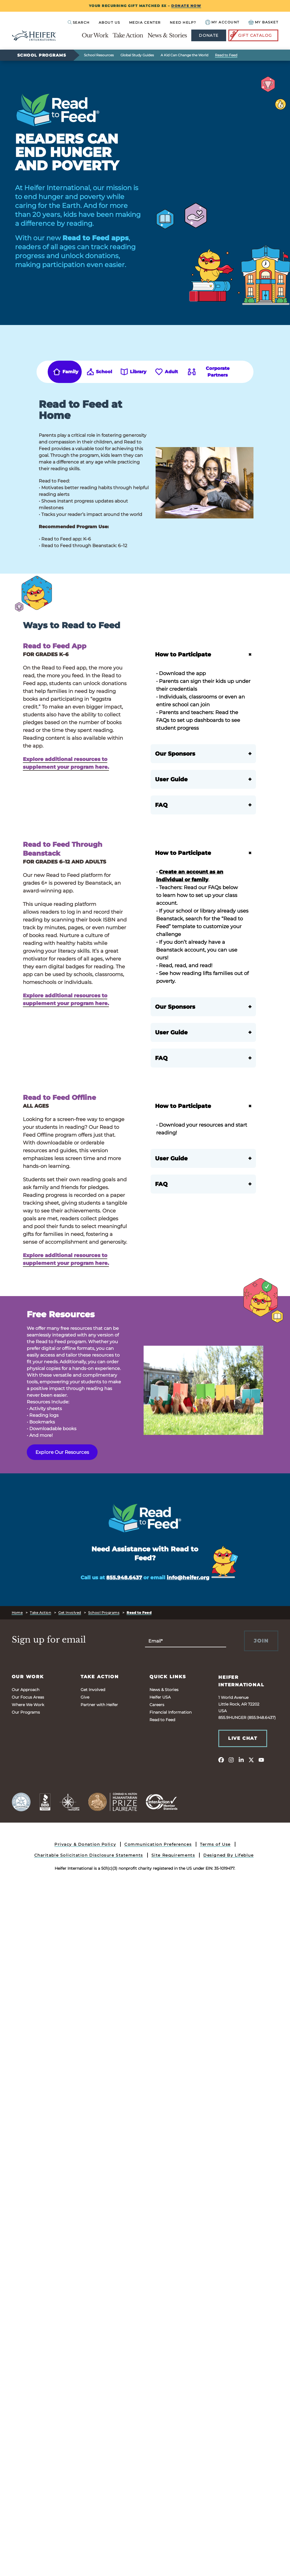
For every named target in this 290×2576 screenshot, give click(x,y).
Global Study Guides (137, 55)
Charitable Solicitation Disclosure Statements (88, 1855)
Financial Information (170, 1712)
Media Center (145, 22)
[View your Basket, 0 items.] (263, 22)
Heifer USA (160, 1697)
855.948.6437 (124, 1578)
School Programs (41, 55)
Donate (208, 35)
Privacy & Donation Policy (85, 1844)
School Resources (99, 55)
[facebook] (221, 1760)
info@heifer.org (188, 1578)
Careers (156, 1704)
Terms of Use (215, 1844)
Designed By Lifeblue (228, 1855)
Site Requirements (173, 1855)
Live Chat (242, 1738)
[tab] (64, 372)
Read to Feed (226, 55)
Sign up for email (49, 1640)
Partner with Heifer (99, 1704)
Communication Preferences (158, 1844)
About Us (109, 22)
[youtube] (261, 1760)
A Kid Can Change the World (184, 55)
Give (85, 1697)
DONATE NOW (186, 6)
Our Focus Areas (28, 1697)
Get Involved (69, 1612)
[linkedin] (241, 1760)
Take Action (128, 35)
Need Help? (183, 22)
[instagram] (231, 1760)
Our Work (95, 35)
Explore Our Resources (62, 1452)
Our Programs (26, 1712)
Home (17, 1612)
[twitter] (251, 1760)
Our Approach (25, 1689)
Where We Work (28, 1704)
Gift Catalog (250, 35)
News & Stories (167, 35)
